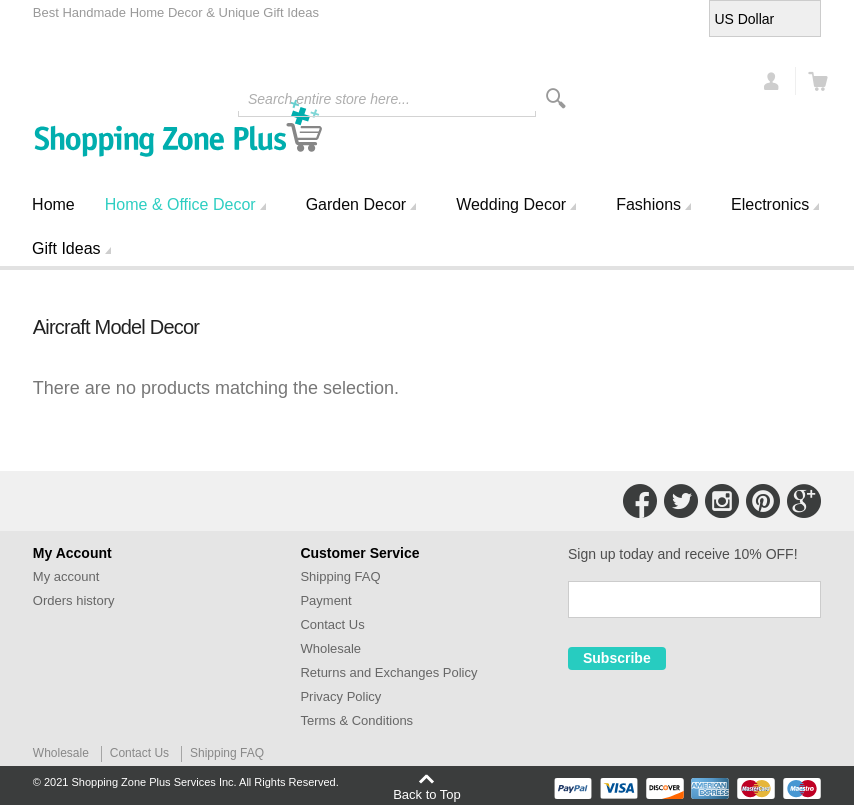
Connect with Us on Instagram (722, 501)
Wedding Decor (511, 204)
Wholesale (330, 648)
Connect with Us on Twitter (681, 501)
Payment (325, 600)
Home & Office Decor (180, 204)
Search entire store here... (329, 99)
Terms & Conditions (356, 720)
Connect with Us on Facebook (640, 501)
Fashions (648, 204)
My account (66, 576)
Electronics (770, 204)
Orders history (74, 600)
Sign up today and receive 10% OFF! (683, 554)
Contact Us (332, 624)
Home (53, 204)
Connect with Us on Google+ (804, 501)
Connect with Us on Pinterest (763, 501)
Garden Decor (356, 204)
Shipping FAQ (340, 576)
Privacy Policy (340, 696)
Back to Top (427, 794)
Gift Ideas (66, 248)
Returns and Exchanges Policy (388, 672)
